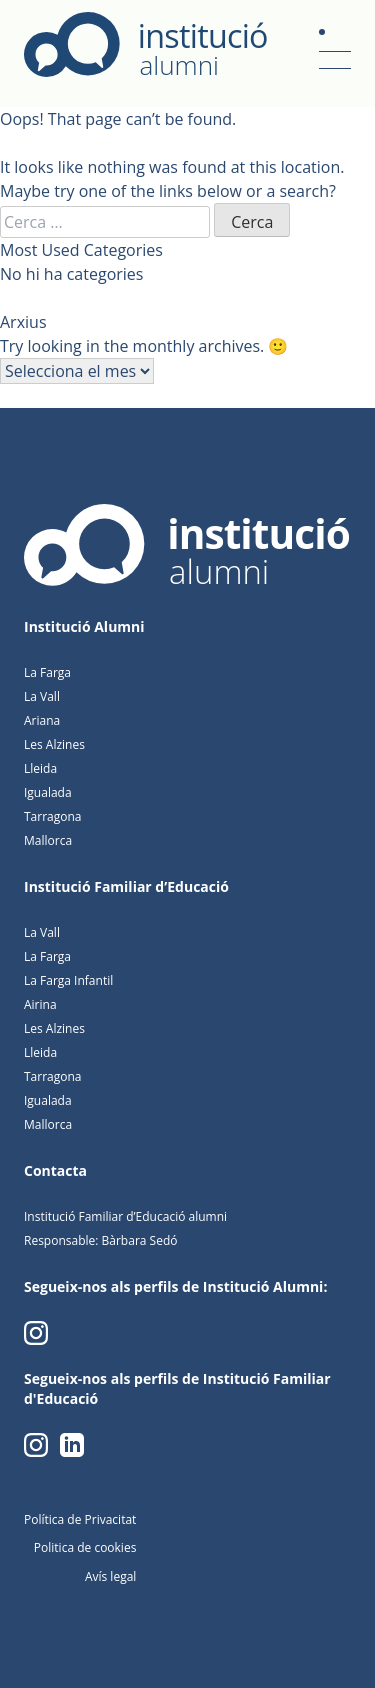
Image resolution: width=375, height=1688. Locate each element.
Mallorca (48, 840)
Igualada (48, 792)
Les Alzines (54, 744)
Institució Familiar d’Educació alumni (125, 1216)
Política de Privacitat (80, 1519)
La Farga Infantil (68, 980)
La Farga (47, 672)
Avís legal (110, 1576)
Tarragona (53, 816)
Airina (40, 1004)
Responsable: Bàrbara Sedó (100, 1240)
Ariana (42, 720)
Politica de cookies (85, 1547)
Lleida (40, 768)
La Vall (42, 696)
